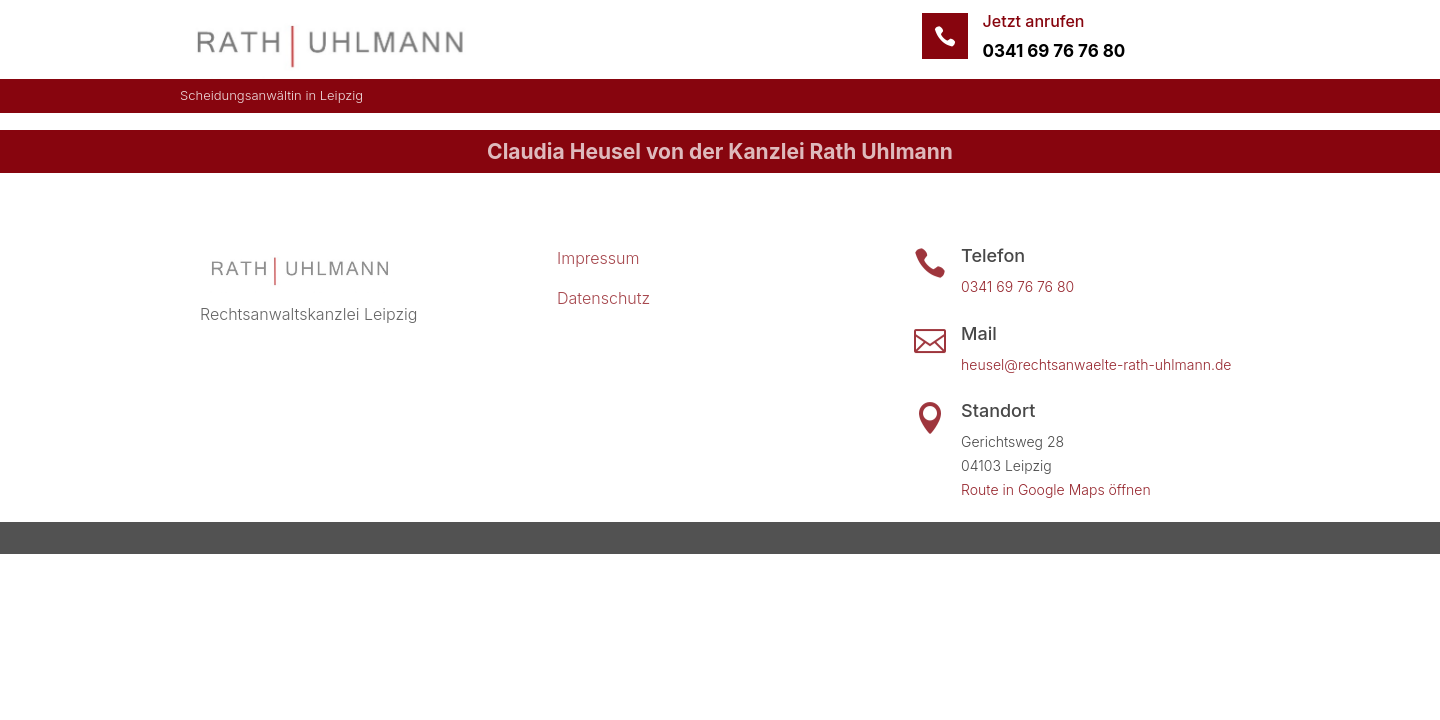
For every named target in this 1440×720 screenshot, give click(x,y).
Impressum (598, 258)
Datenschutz (603, 298)
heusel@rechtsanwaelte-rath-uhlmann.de (1096, 364)
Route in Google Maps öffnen (1056, 489)
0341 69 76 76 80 (1054, 51)
